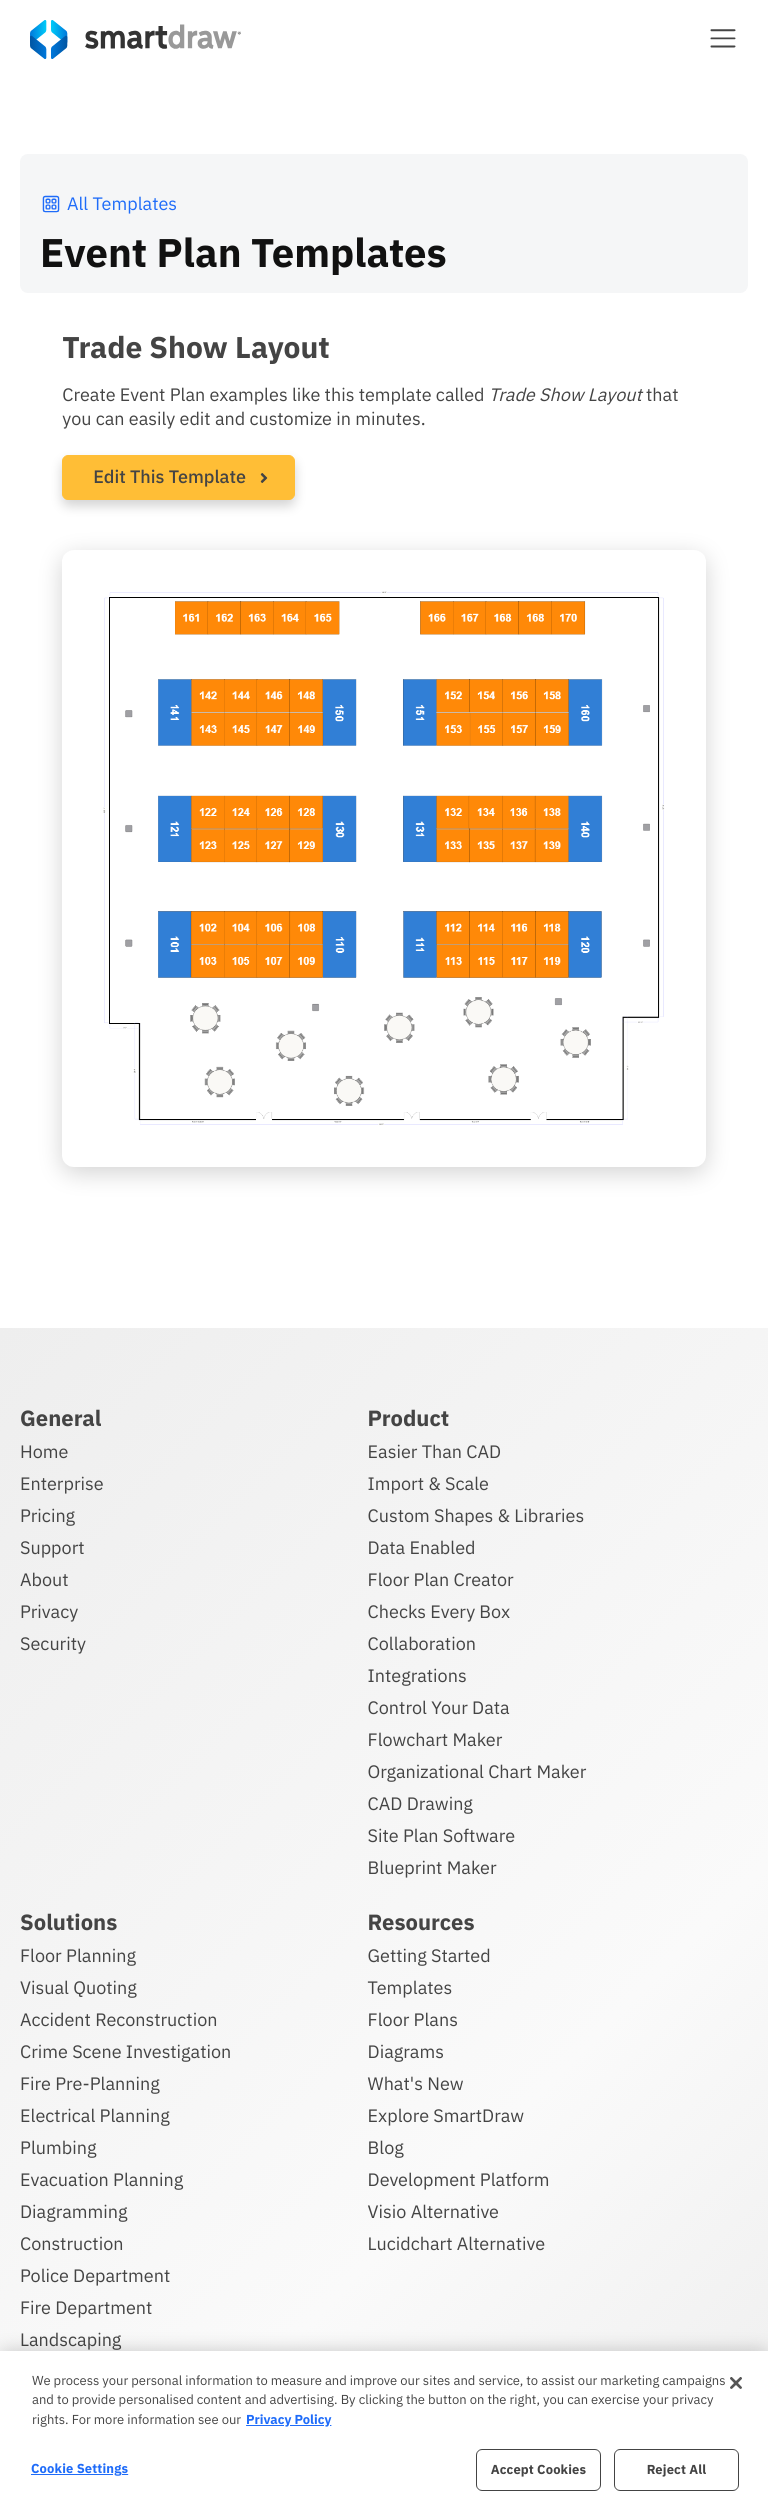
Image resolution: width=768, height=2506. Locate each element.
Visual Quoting (78, 1986)
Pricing (47, 1514)
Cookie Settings (79, 2468)
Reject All (677, 2469)
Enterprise (62, 1482)
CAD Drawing (420, 1802)
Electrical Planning (95, 2114)
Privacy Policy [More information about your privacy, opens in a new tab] (288, 2419)
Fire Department (86, 2306)
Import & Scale (428, 1482)
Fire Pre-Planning (90, 2082)
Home (44, 1450)
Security (53, 1642)
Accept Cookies (538, 2469)
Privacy (49, 1610)
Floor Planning (78, 1954)
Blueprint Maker (432, 1866)
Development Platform (459, 2178)
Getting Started (429, 1954)
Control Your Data (439, 1706)
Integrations (417, 1674)
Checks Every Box (439, 1610)
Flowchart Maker (435, 1738)
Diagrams (406, 2050)
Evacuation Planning (101, 2178)
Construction (71, 2242)
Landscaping (70, 2338)
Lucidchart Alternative (457, 2242)
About (44, 1578)
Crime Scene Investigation (125, 2050)
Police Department (95, 2274)
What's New (416, 2082)
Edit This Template (169, 476)
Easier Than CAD (435, 1450)
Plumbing (58, 2146)
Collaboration (422, 1642)
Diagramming (74, 2210)
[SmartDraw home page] (135, 39)
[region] (384, 2428)
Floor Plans (413, 2018)
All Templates (108, 203)
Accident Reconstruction (119, 2018)
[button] (723, 38)
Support (52, 1546)
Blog (386, 2146)
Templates (410, 1986)
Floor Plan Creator (441, 1578)
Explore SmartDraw (446, 2114)
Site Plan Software (441, 1834)
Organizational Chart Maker (477, 1770)
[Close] (736, 2383)
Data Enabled (422, 1546)
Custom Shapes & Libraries (476, 1514)
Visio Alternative (433, 2210)
